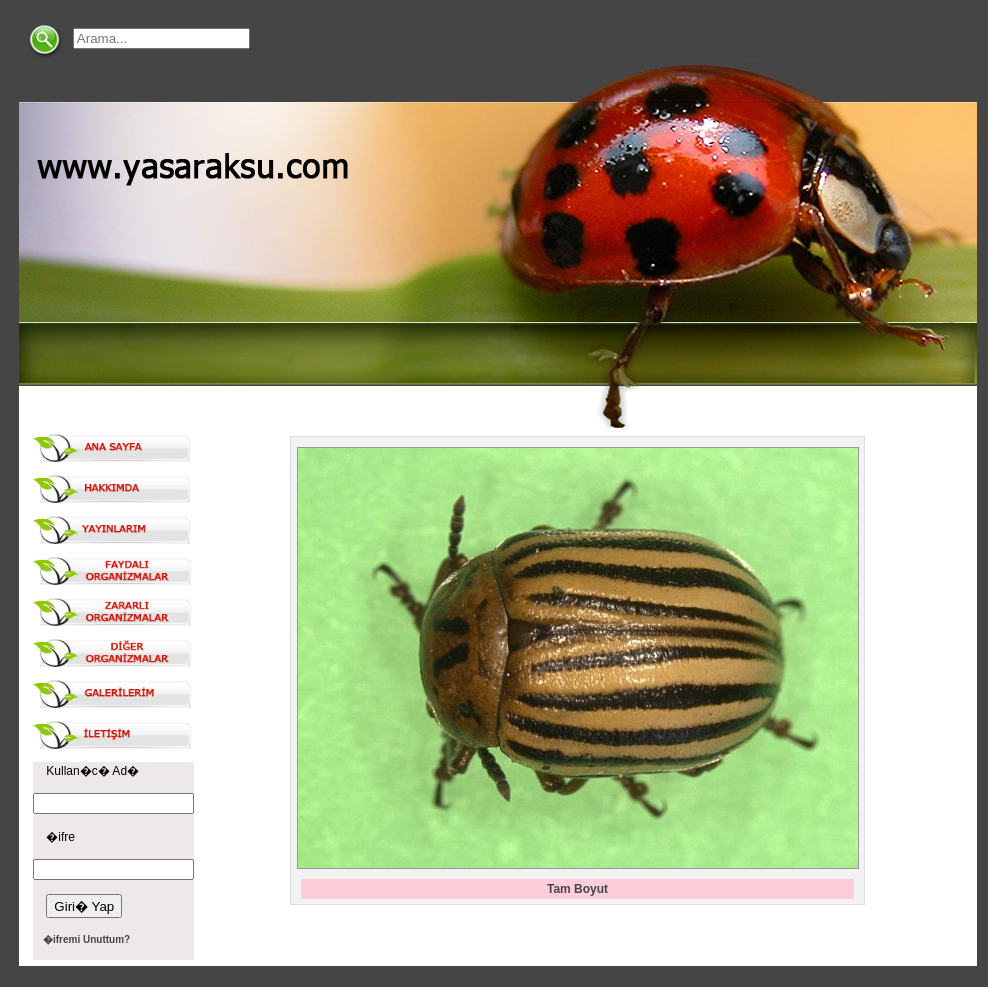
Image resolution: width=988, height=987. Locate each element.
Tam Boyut (577, 889)
